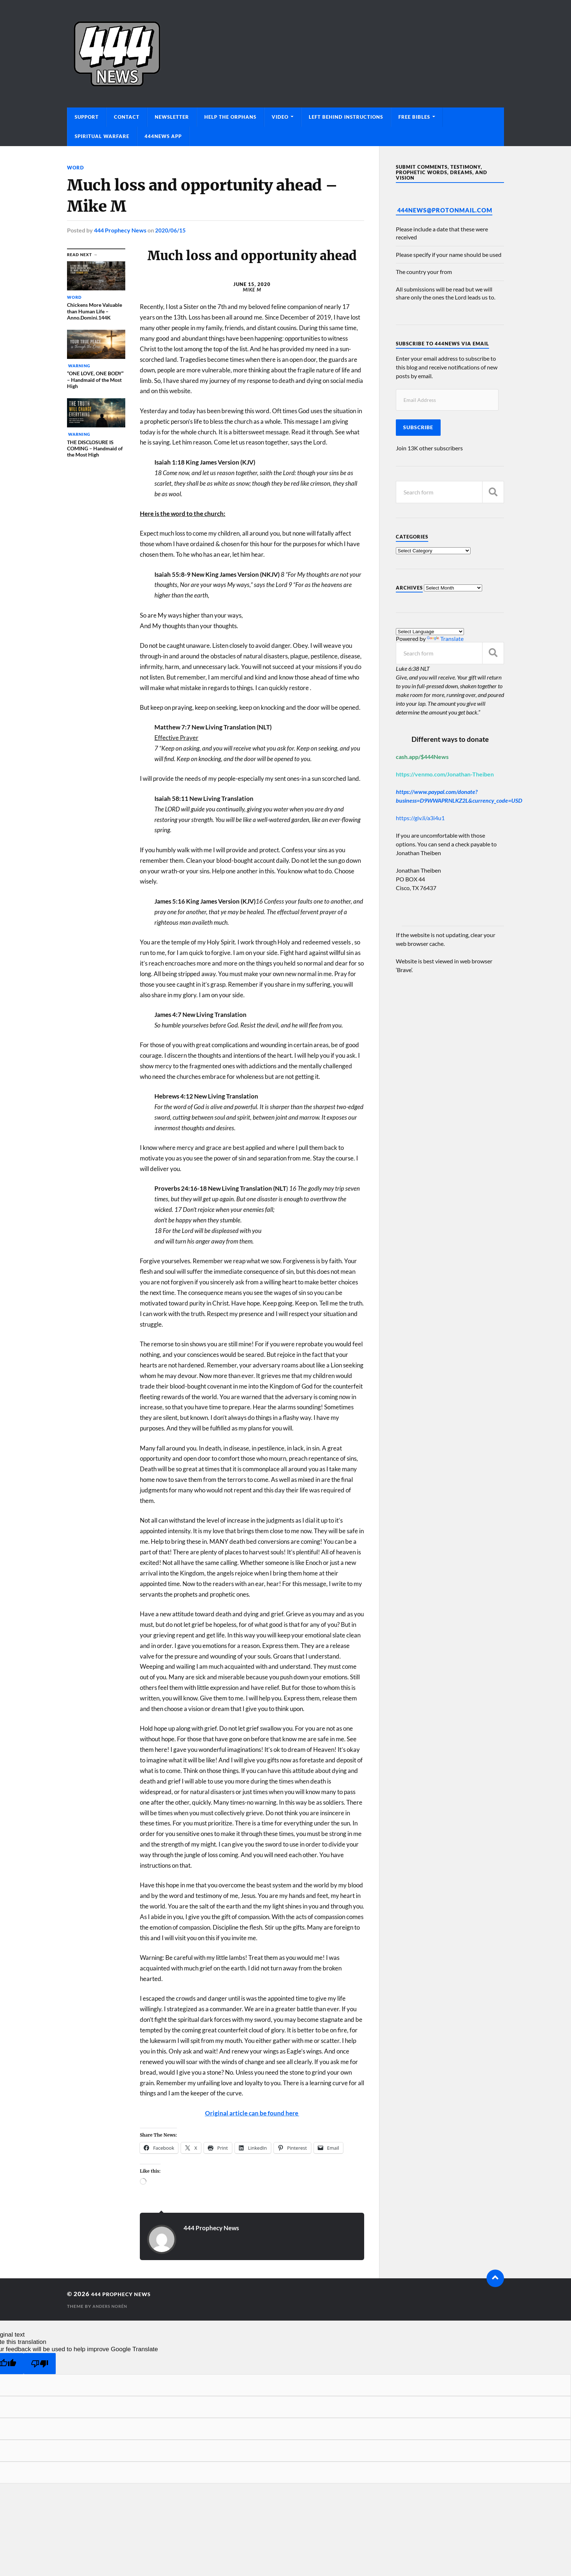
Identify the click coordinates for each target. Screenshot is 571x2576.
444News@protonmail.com (444, 210)
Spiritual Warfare (102, 136)
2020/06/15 (170, 230)
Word (76, 167)
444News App (163, 136)
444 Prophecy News (120, 230)
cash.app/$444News (422, 756)
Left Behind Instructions (346, 117)
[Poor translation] (40, 2363)
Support (87, 117)
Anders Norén (111, 2305)
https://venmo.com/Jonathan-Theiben (445, 774)
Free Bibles (414, 117)
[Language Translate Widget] (430, 631)
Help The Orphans (230, 117)
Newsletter (172, 117)
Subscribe (418, 427)
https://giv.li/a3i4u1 (420, 817)
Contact (126, 117)
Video (280, 117)
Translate (445, 638)
